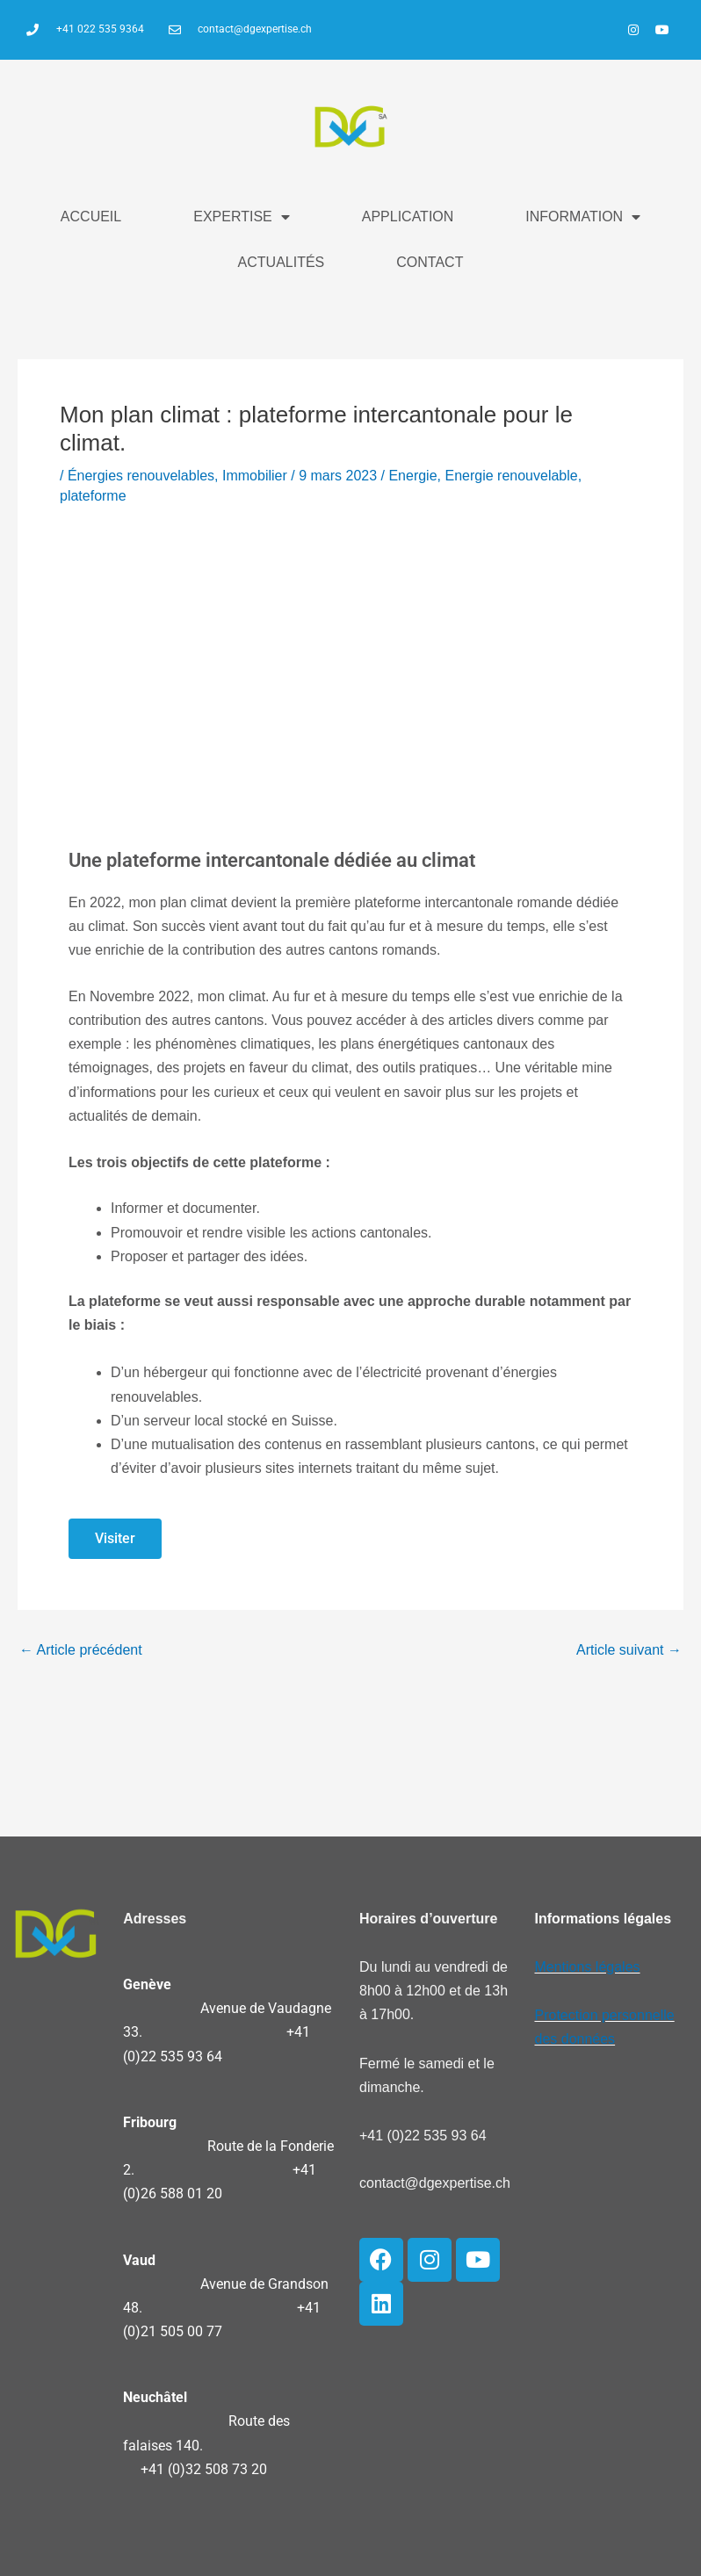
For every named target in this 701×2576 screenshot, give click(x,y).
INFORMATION (582, 217)
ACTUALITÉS (281, 262)
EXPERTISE (241, 217)
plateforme (93, 495)
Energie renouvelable (510, 475)
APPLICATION (408, 216)
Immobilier (254, 475)
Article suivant (629, 1650)
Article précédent (80, 1650)
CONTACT (429, 262)
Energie (412, 475)
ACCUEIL (91, 216)
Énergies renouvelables (141, 475)
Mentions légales (587, 1966)
